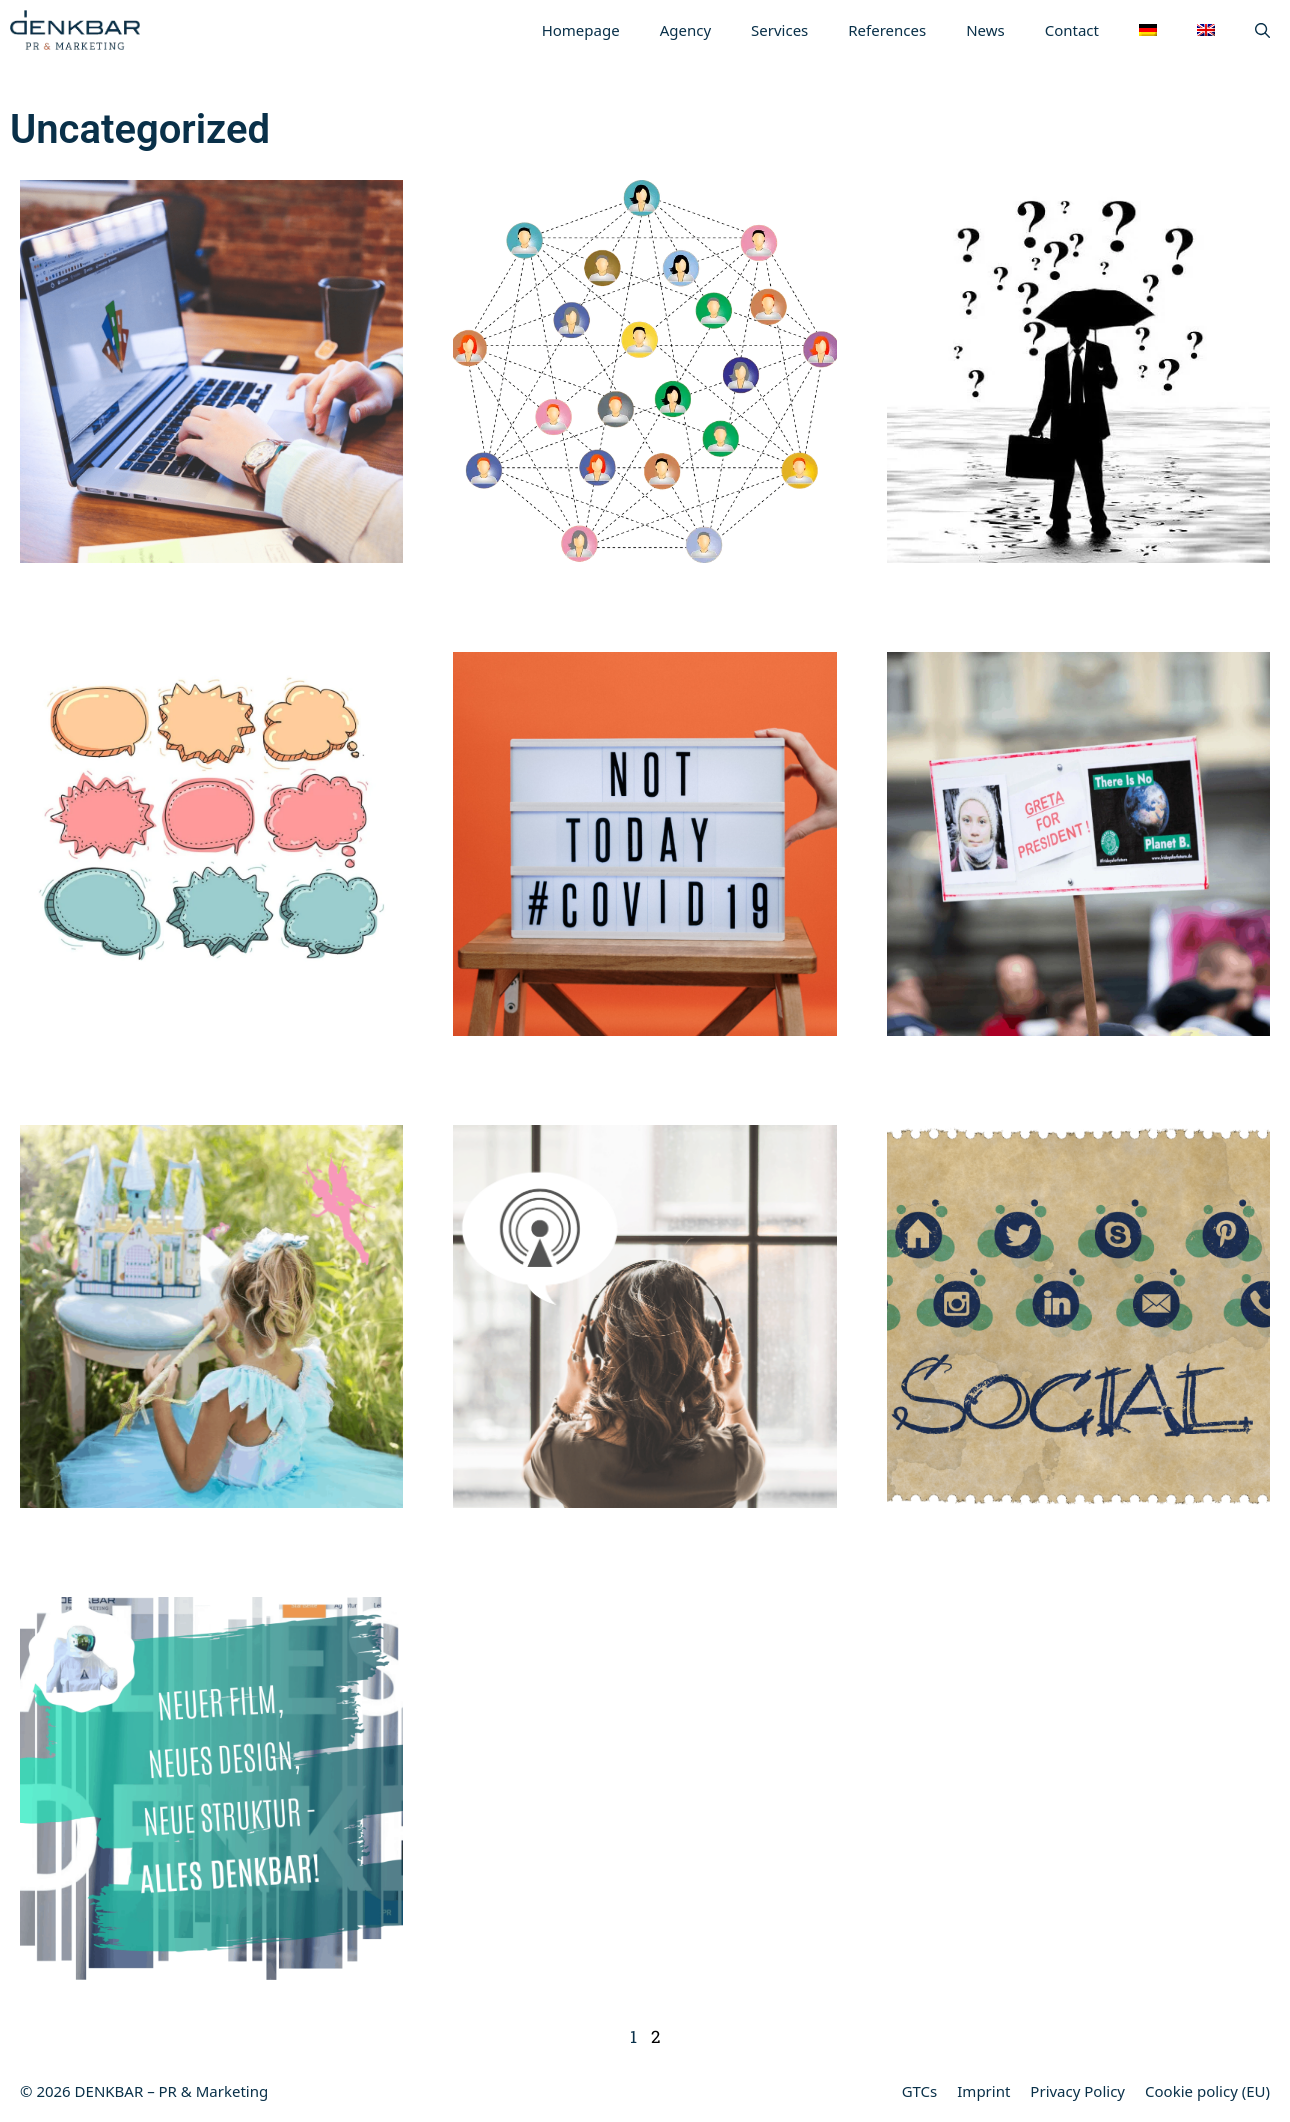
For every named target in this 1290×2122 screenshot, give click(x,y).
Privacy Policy (1077, 2091)
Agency (685, 30)
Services (779, 30)
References (887, 30)
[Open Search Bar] (1262, 30)
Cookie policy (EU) (1207, 2091)
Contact (1072, 30)
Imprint (983, 2091)
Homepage (581, 30)
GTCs (920, 2091)
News (985, 30)
